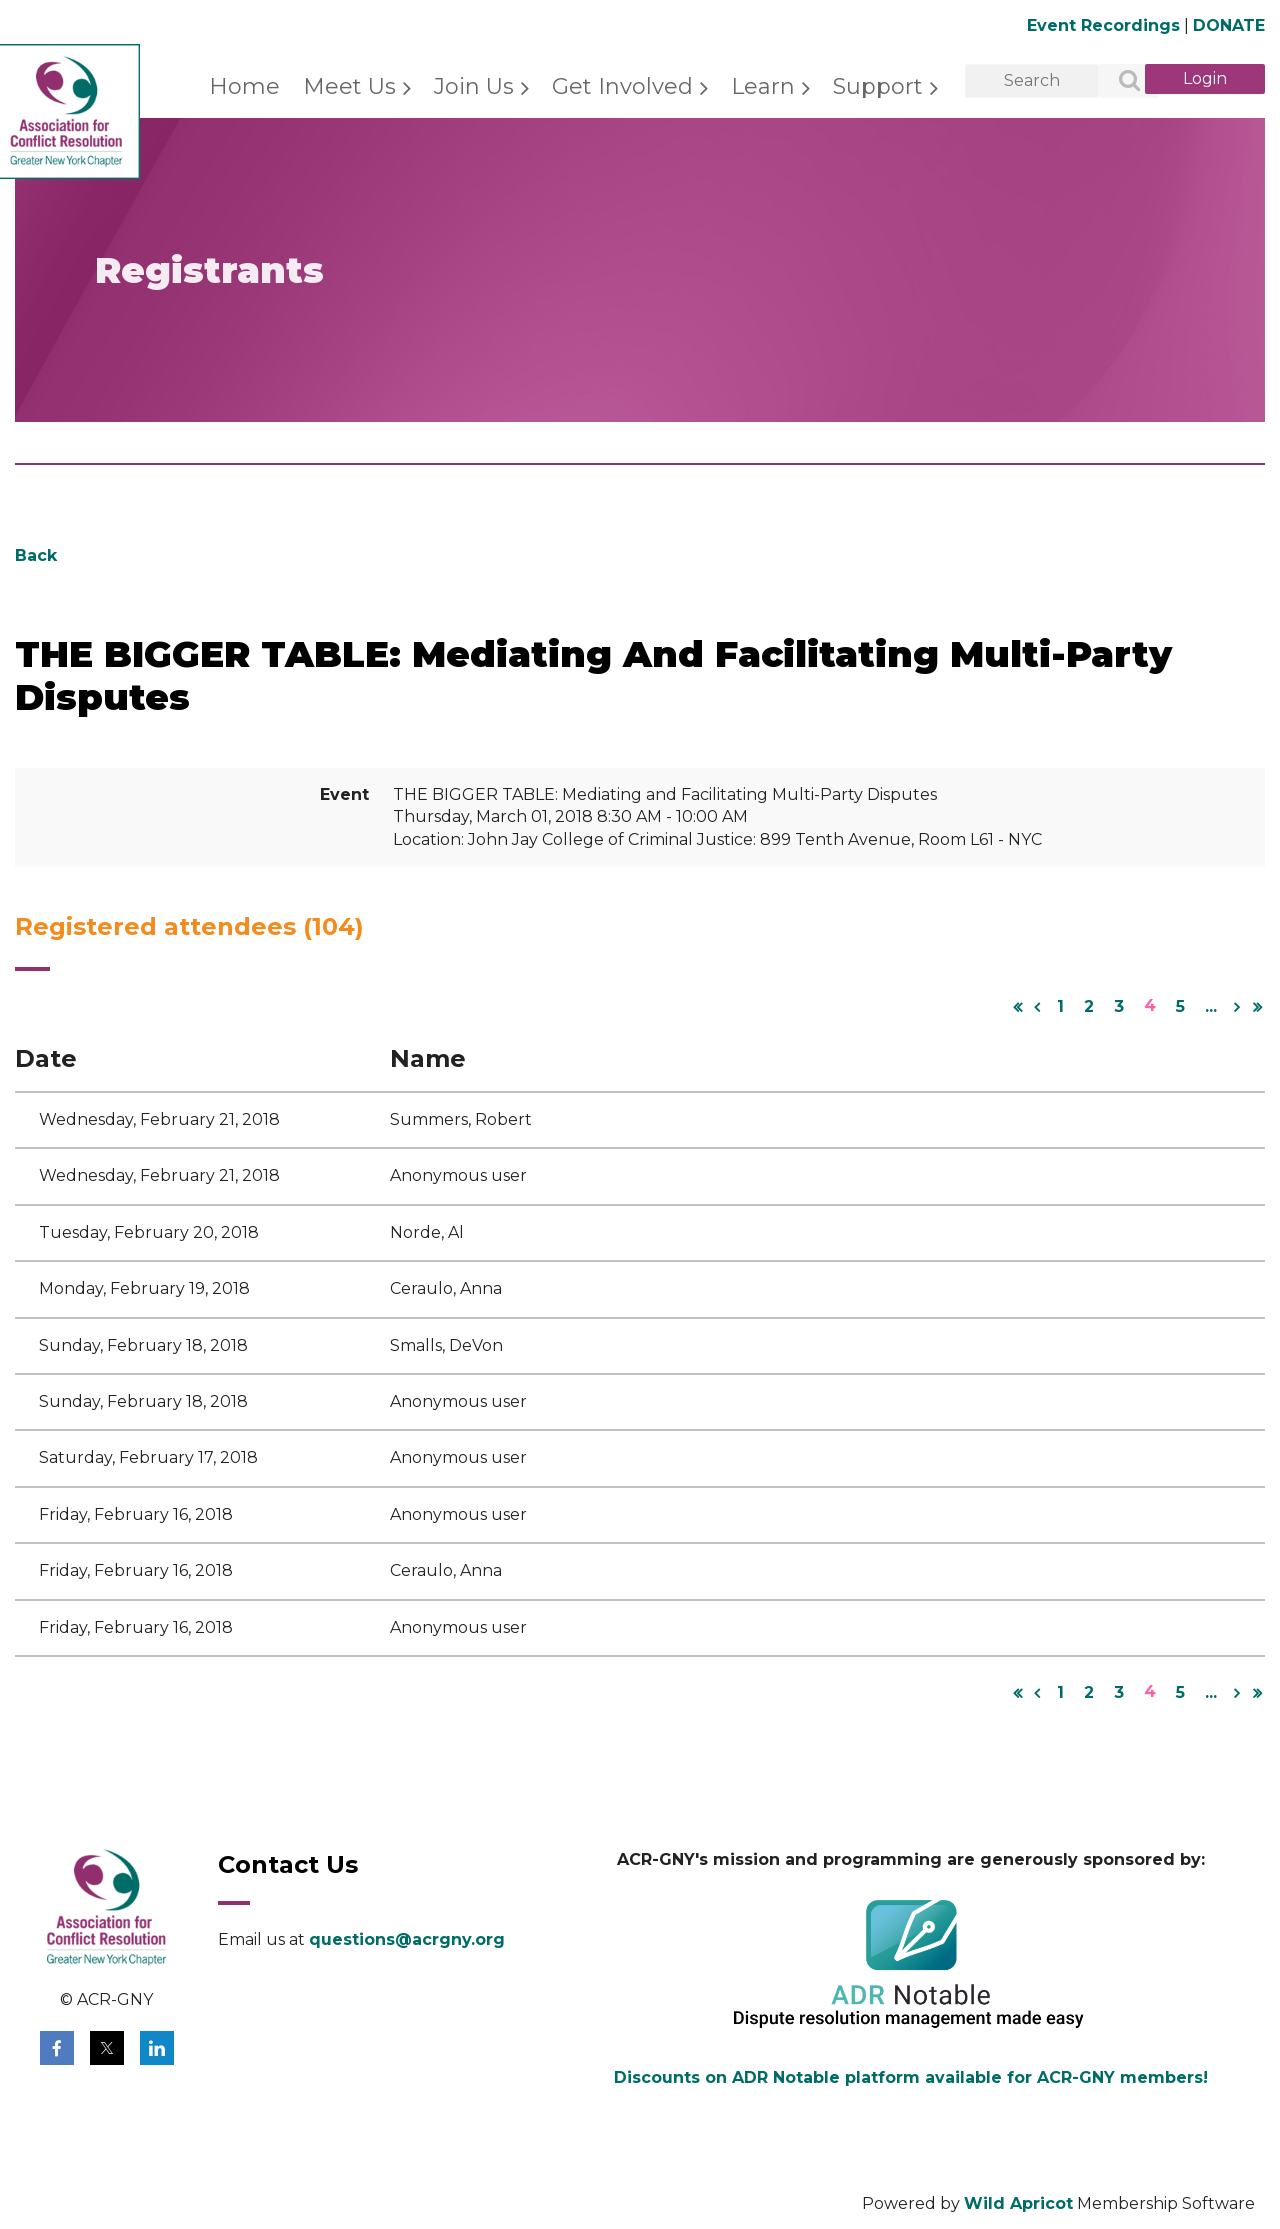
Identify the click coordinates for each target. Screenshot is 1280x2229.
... (1211, 1006)
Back (36, 555)
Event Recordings (1103, 25)
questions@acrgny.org (407, 1939)
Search (1118, 82)
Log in (1205, 79)
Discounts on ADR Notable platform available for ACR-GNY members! (911, 2077)
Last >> (1257, 1007)
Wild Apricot (1018, 2203)
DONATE (1229, 25)
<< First (1017, 1007)
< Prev (1037, 1007)
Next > (1237, 1007)
